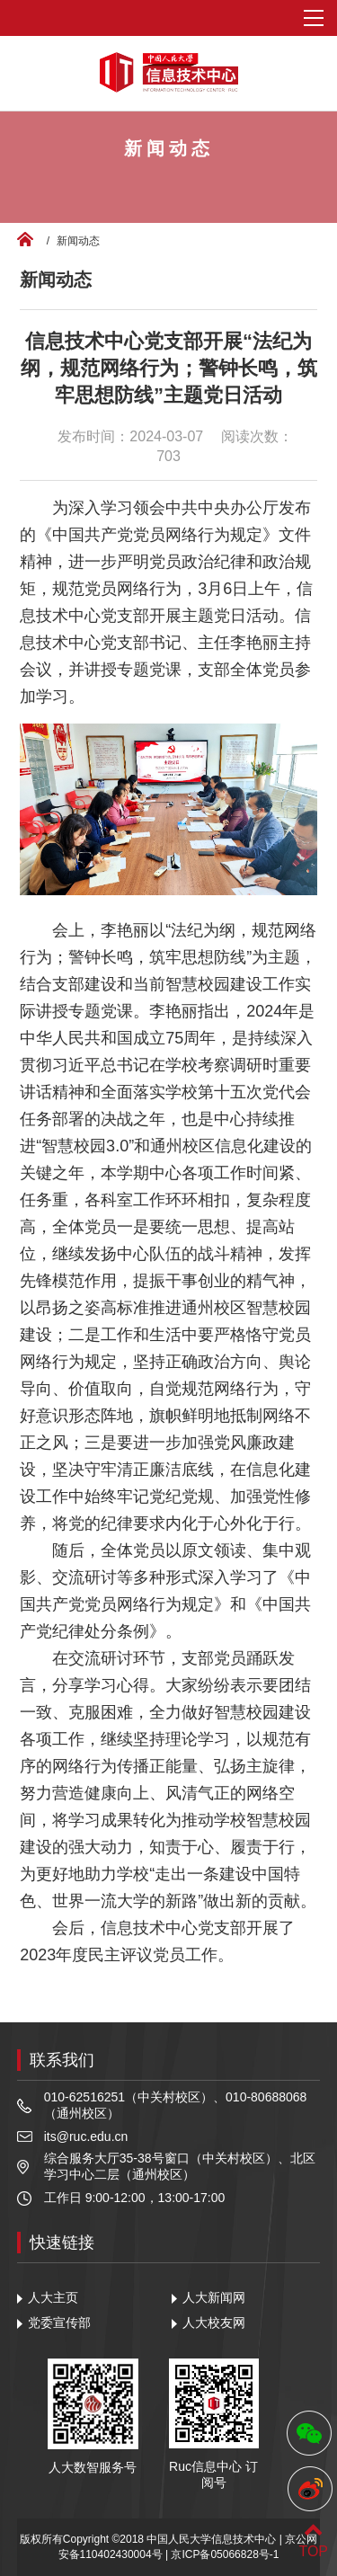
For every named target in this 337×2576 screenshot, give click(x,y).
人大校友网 (213, 2322)
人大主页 (53, 2297)
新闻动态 (78, 241)
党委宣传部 (59, 2322)
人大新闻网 (213, 2297)
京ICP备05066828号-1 (225, 2554)
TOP (313, 2540)
